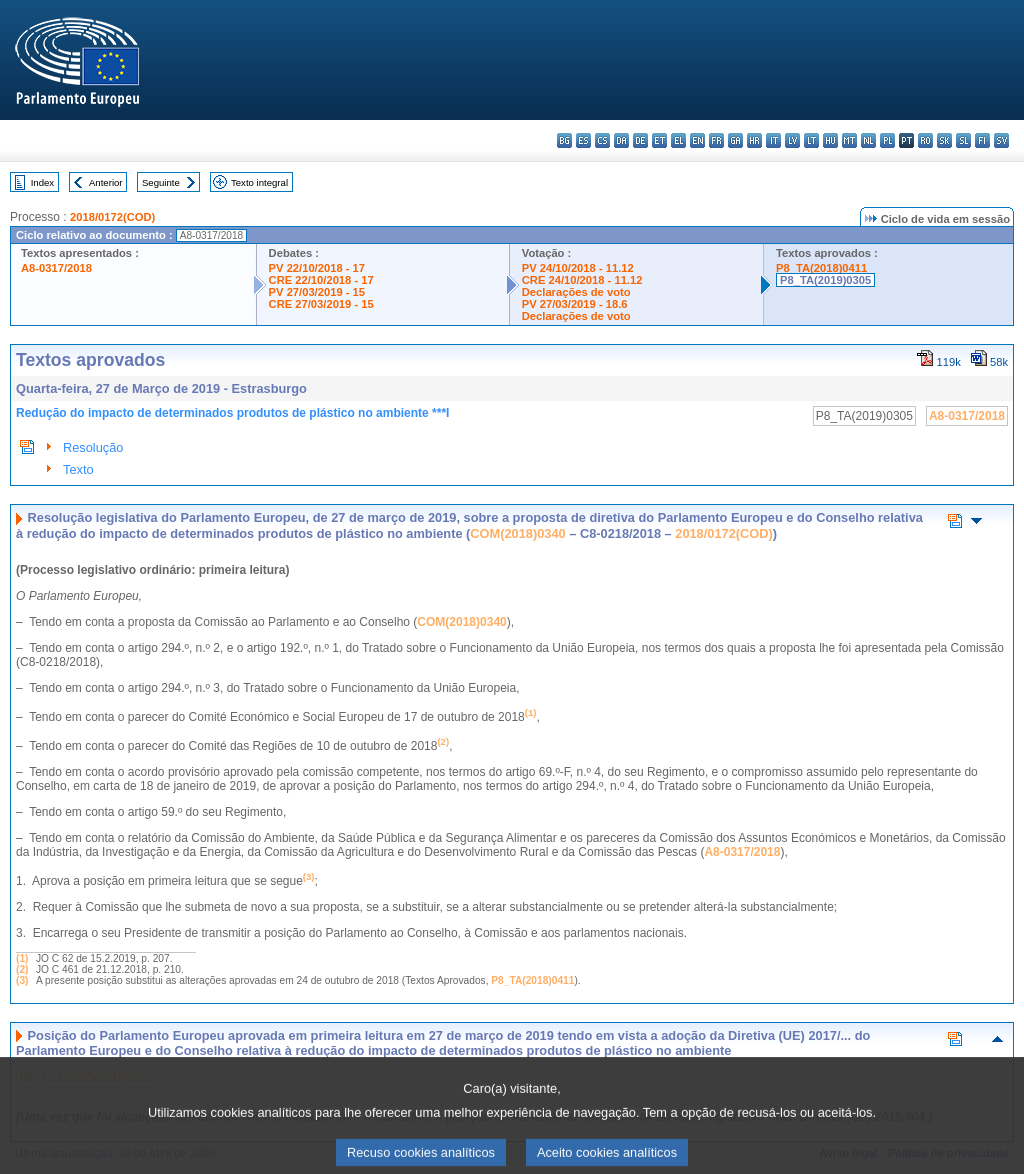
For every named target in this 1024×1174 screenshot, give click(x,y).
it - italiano (773, 140)
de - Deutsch (640, 140)
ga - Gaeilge (735, 140)
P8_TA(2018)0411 (821, 268)
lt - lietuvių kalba (811, 140)
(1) (22, 958)
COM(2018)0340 (517, 533)
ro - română (925, 140)
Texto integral (259, 182)
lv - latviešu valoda (792, 140)
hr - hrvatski (754, 140)
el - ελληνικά (678, 140)
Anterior (106, 182)
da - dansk (621, 140)
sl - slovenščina (963, 140)
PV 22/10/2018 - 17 (317, 268)
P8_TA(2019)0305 (825, 280)
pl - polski (887, 140)
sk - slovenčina (944, 140)
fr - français (716, 140)
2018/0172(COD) (112, 217)
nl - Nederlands (868, 140)
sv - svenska (1001, 140)
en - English (697, 140)
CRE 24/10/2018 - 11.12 (582, 280)
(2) (22, 969)
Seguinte (161, 182)
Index (42, 182)
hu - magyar (830, 140)
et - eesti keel (659, 140)
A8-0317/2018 (56, 268)
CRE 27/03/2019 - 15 (321, 304)
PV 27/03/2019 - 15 (317, 292)
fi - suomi (982, 140)
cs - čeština (602, 140)
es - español (583, 140)
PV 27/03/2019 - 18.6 (575, 304)
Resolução (93, 447)
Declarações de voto (576, 292)
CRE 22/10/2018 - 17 (321, 280)
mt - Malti (849, 140)
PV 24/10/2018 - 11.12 (578, 268)
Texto (78, 469)
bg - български (564, 140)
